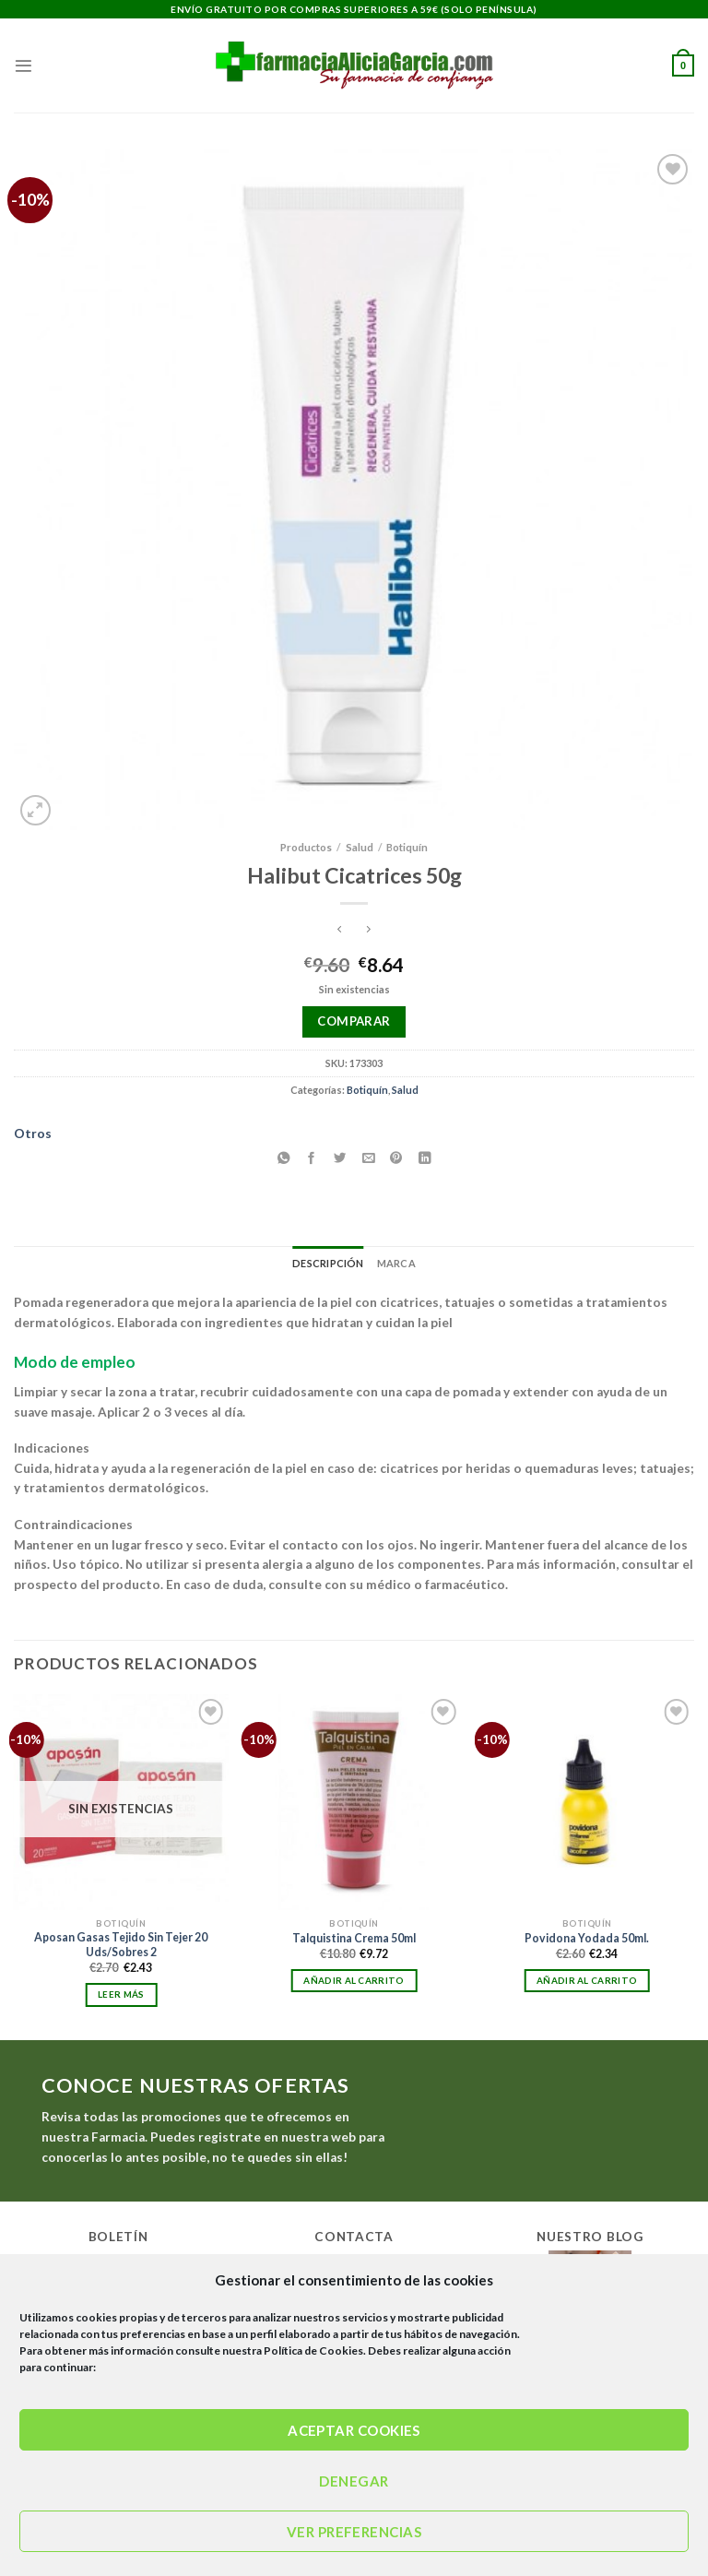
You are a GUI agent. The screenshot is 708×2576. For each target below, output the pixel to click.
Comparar (353, 1021)
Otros (33, 1133)
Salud (359, 847)
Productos (306, 847)
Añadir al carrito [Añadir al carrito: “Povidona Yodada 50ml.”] (587, 1980)
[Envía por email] (368, 1158)
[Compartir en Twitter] (340, 1158)
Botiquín (407, 847)
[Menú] (23, 66)
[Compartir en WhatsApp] (283, 1158)
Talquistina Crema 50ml (354, 1938)
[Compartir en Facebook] (311, 1158)
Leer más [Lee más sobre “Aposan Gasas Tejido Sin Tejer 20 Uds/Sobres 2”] (121, 1994)
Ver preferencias (354, 2531)
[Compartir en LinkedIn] (425, 1158)
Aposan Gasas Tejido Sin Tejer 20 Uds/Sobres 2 (120, 1944)
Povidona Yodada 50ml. (587, 1938)
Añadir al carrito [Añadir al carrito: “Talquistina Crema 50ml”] (353, 1980)
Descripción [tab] (327, 1263)
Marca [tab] (396, 1263)
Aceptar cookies (354, 2430)
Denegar (353, 2481)
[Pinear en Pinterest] (396, 1158)
